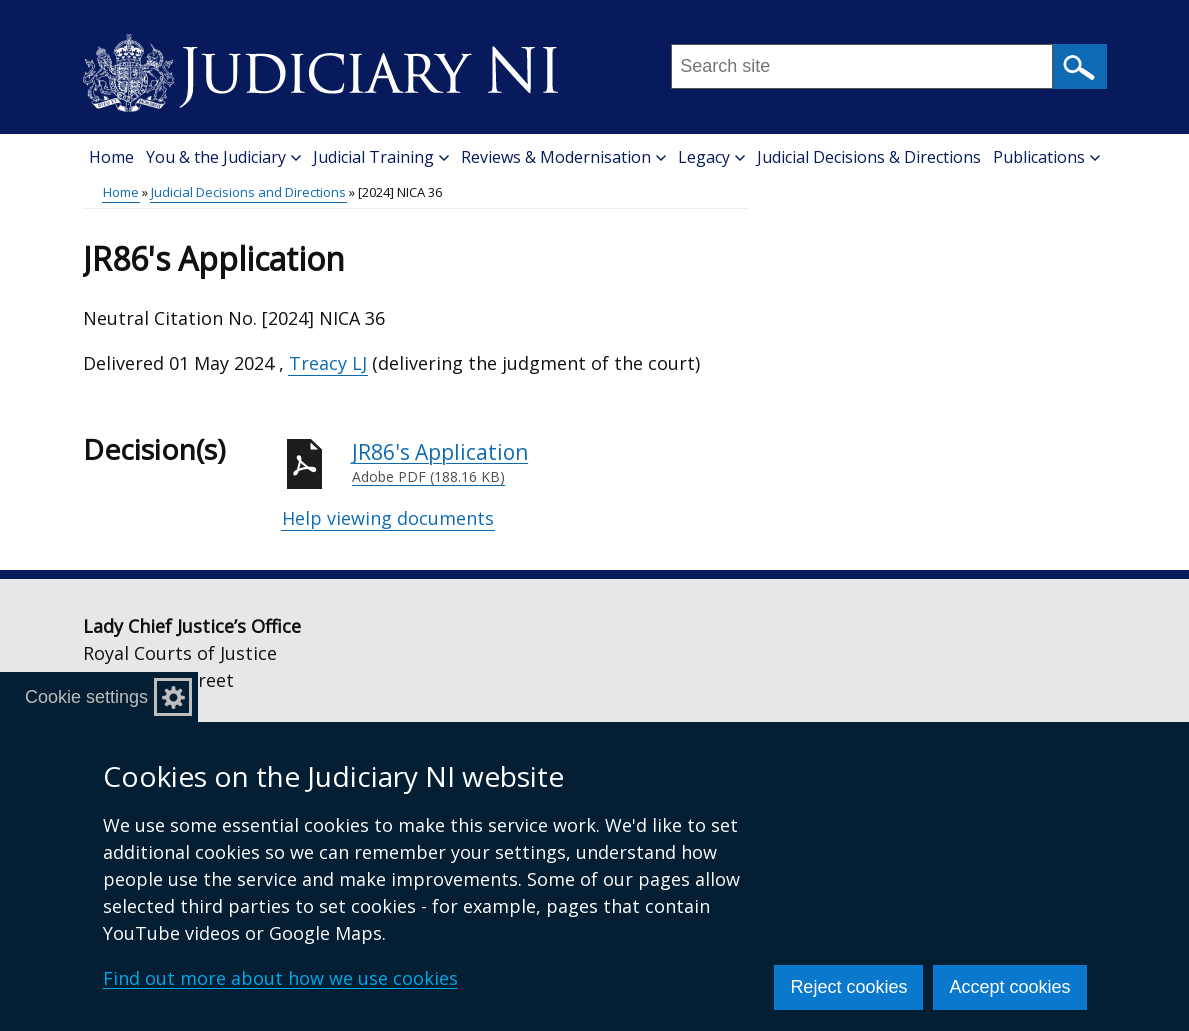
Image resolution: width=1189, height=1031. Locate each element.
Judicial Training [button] (381, 157)
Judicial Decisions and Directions (248, 192)
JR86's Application (550, 463)
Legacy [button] (711, 157)
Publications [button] (1046, 157)
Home (111, 157)
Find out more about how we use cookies (280, 978)
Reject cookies (848, 987)
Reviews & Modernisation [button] (563, 157)
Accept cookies (1009, 987)
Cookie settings (86, 697)
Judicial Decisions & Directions (869, 157)
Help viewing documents (388, 518)
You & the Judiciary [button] (223, 157)
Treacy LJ (328, 363)
